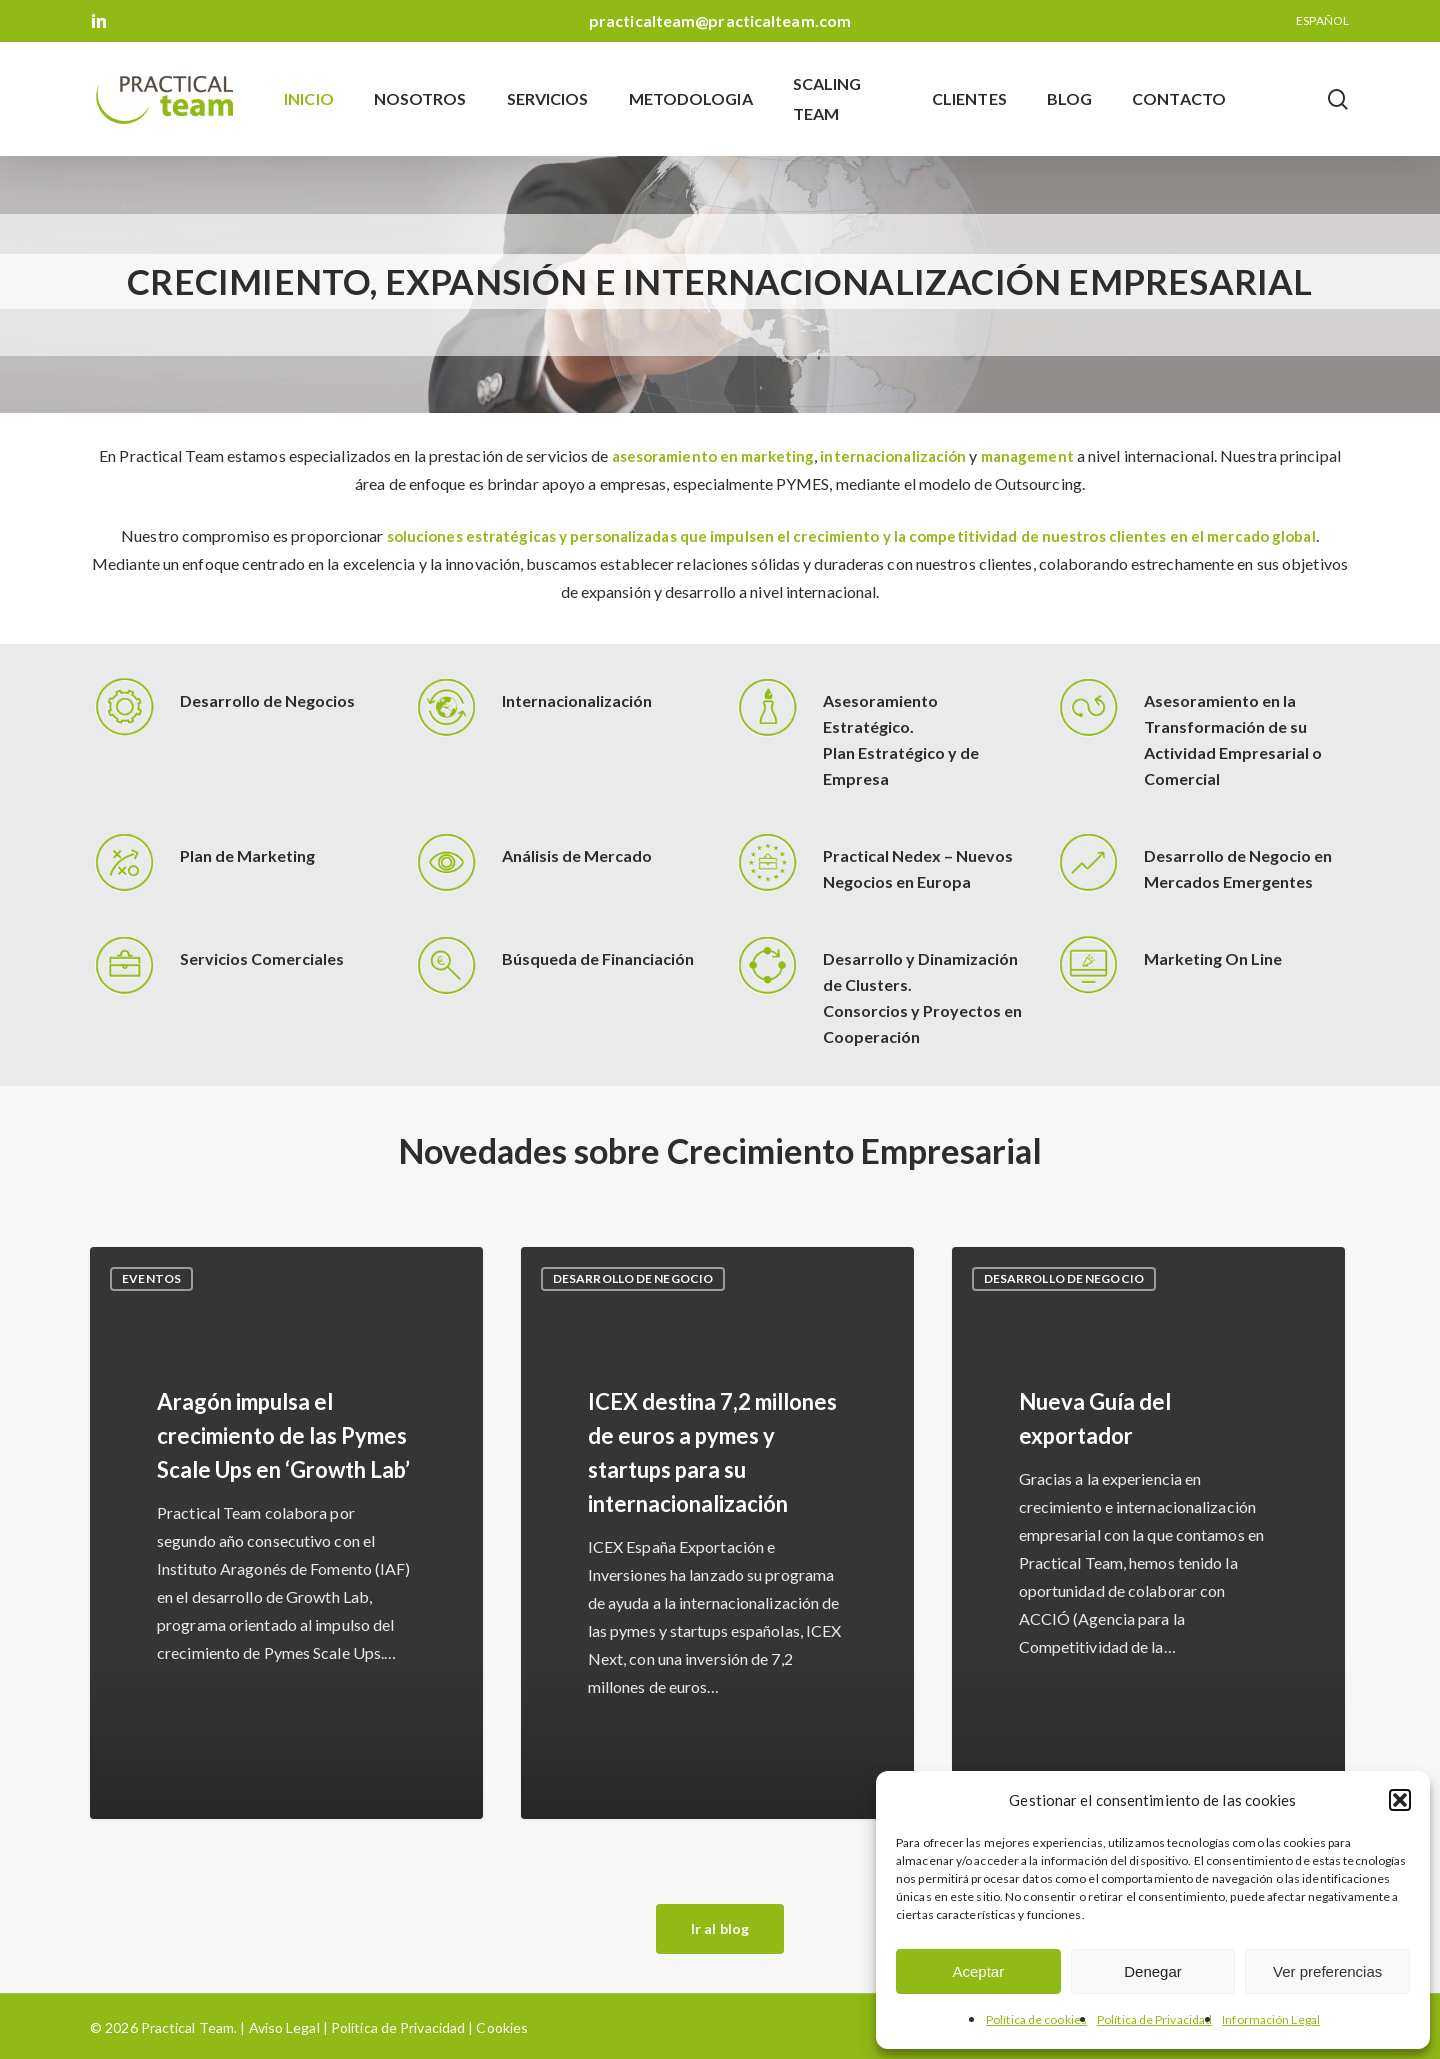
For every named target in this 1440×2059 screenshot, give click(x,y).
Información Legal (1271, 2019)
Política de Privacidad (1154, 2019)
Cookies (500, 2027)
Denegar (1153, 1971)
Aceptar (978, 1971)
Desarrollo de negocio (633, 1278)
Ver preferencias (1327, 1971)
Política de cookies (1036, 2019)
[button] (1400, 1800)
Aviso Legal (284, 2027)
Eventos (151, 1278)
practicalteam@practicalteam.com (720, 20)
